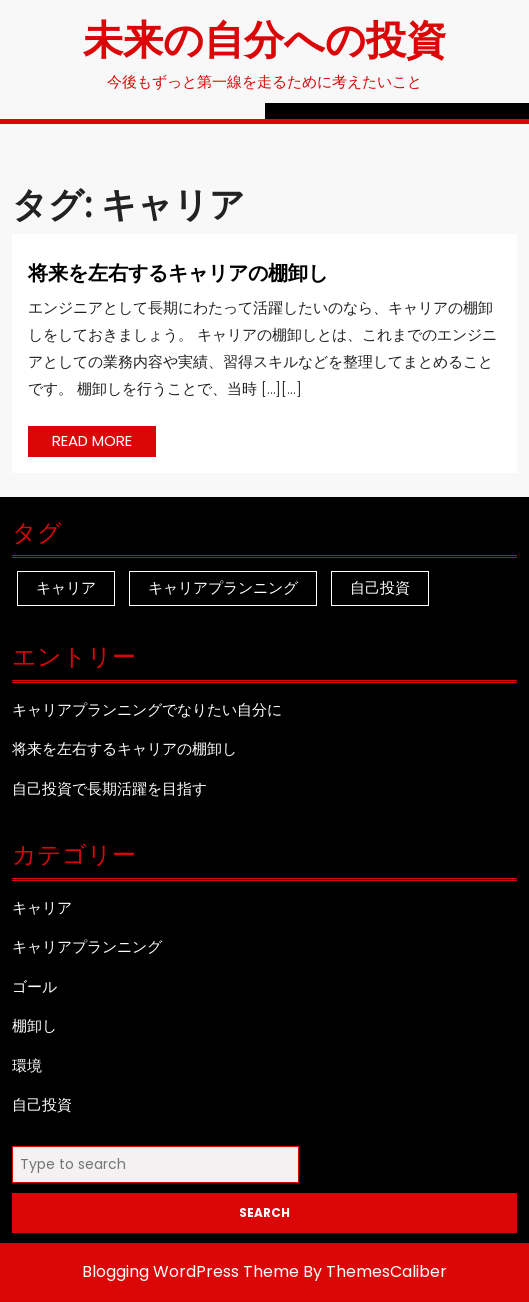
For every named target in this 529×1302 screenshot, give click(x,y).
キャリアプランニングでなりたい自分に (147, 709)
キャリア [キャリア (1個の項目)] (66, 587)
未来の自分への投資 (264, 37)
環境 (27, 1065)
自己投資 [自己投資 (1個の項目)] (380, 587)
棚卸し (34, 1025)
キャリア (42, 907)
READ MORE (104, 443)
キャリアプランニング (87, 946)
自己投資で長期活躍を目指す (109, 788)
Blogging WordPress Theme (190, 1271)
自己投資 (42, 1104)
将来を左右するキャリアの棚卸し (178, 271)
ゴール (34, 986)
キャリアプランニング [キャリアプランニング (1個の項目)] (223, 587)
